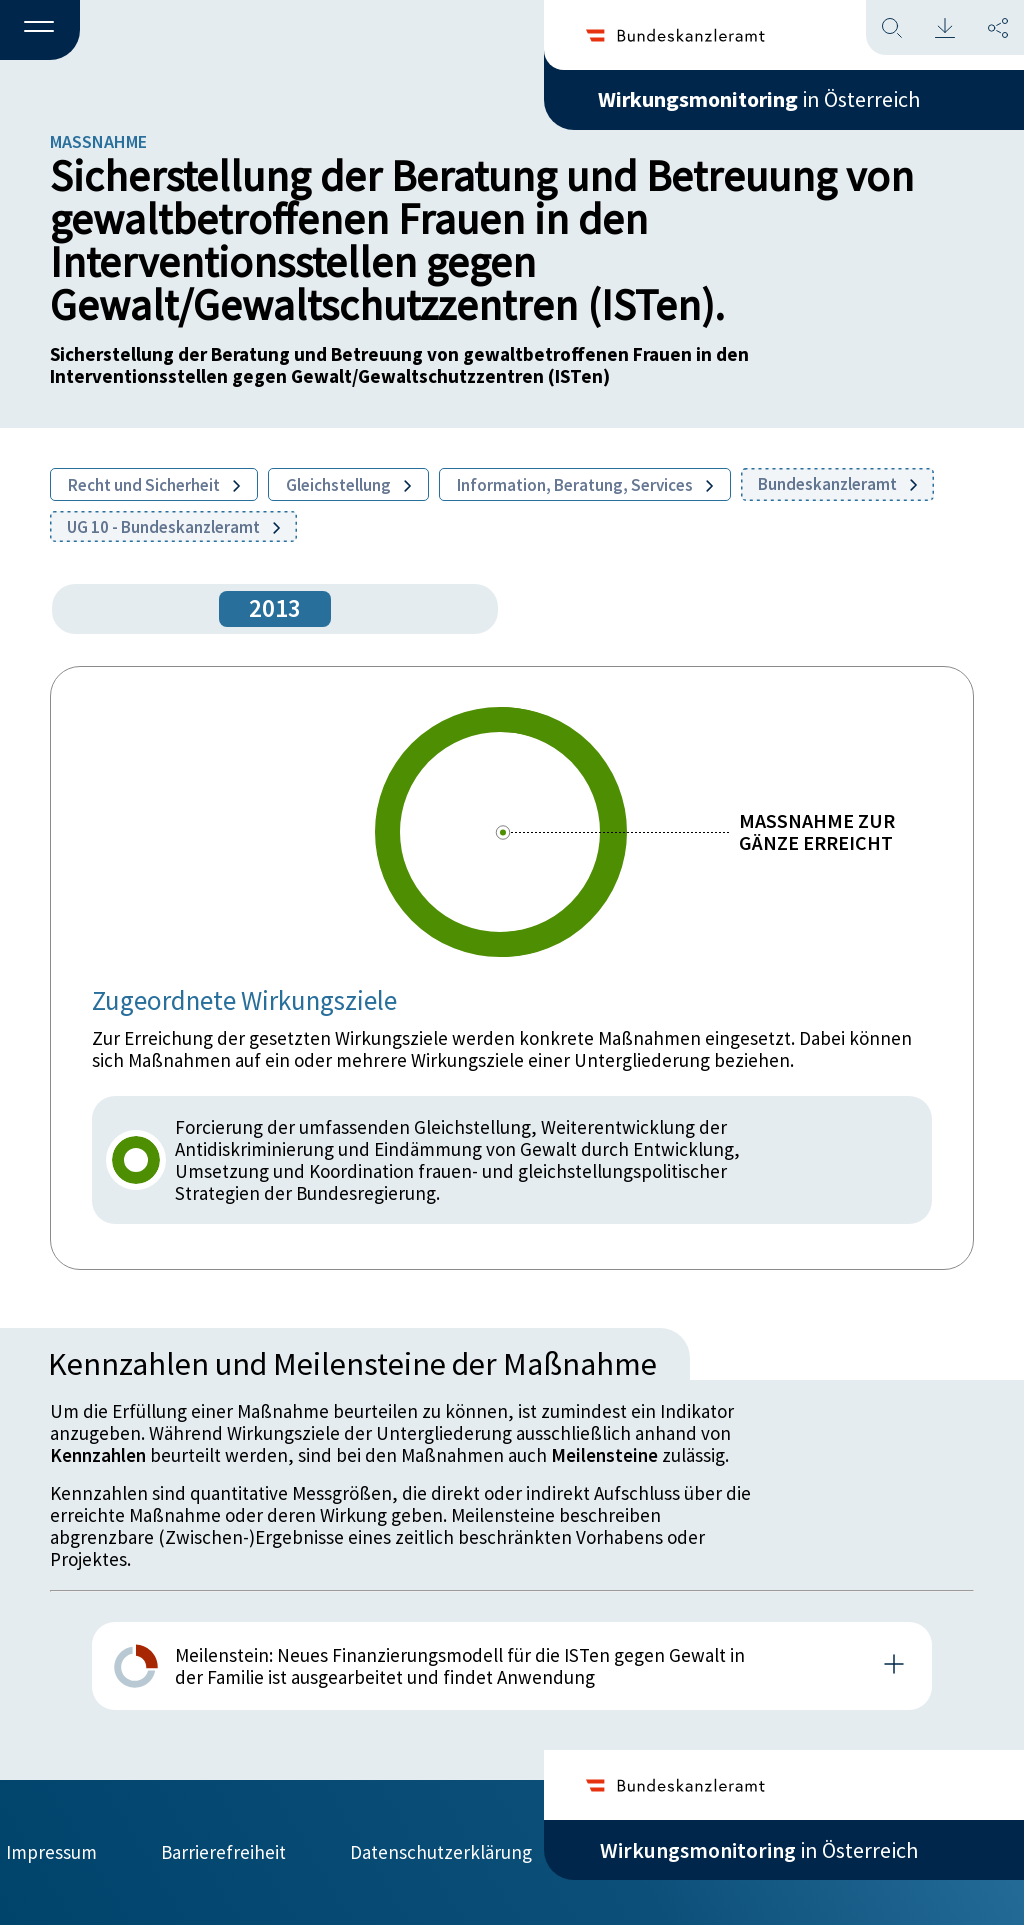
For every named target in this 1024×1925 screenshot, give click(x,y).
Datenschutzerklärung (441, 1852)
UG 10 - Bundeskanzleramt (173, 527)
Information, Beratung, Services (585, 485)
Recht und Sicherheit (154, 485)
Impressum (51, 1852)
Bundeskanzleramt (837, 484)
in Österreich (759, 99)
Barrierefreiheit (223, 1852)
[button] (40, 31)
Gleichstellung (348, 485)
